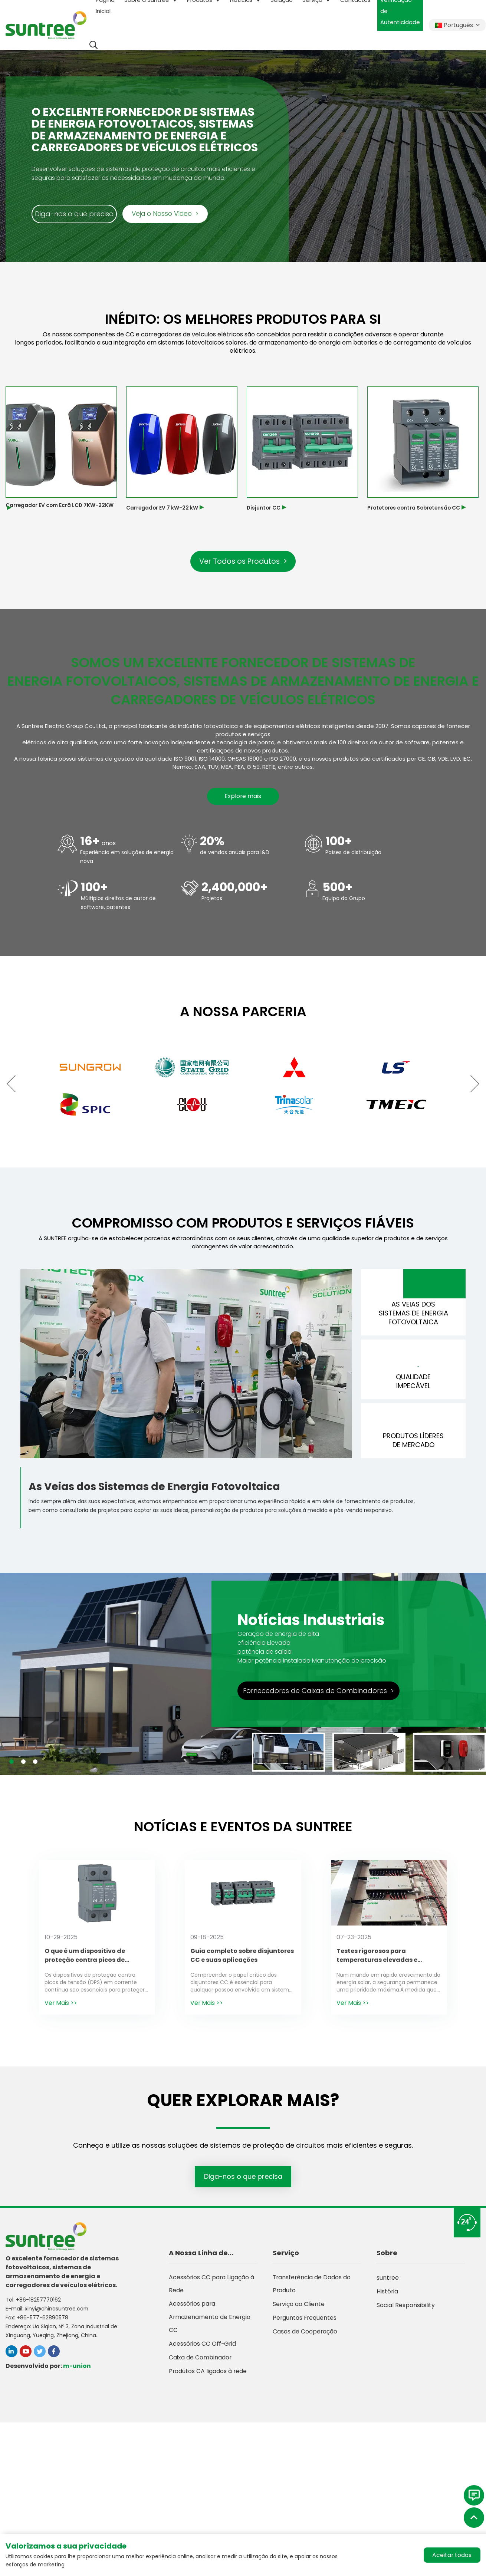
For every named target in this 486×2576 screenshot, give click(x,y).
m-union (77, 2370)
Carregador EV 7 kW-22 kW (162, 507)
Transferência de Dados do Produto (312, 2289)
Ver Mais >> (61, 2007)
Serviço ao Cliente (299, 2310)
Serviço (286, 2257)
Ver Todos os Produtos (243, 561)
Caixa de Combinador (200, 2365)
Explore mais (243, 797)
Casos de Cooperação (305, 2337)
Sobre (387, 2257)
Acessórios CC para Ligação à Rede (212, 2289)
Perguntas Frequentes (305, 2323)
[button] (15, 1084)
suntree (388, 2282)
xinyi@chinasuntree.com (57, 2312)
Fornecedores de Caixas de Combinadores (318, 1695)
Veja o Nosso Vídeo (165, 213)
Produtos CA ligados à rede (208, 2378)
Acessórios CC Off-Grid (203, 2351)
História (387, 2296)
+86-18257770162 (38, 2303)
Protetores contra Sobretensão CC (415, 507)
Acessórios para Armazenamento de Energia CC (210, 2324)
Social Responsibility (406, 2310)
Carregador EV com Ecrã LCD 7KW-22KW (60, 505)
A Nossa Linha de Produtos (198, 2258)
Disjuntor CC (264, 507)
